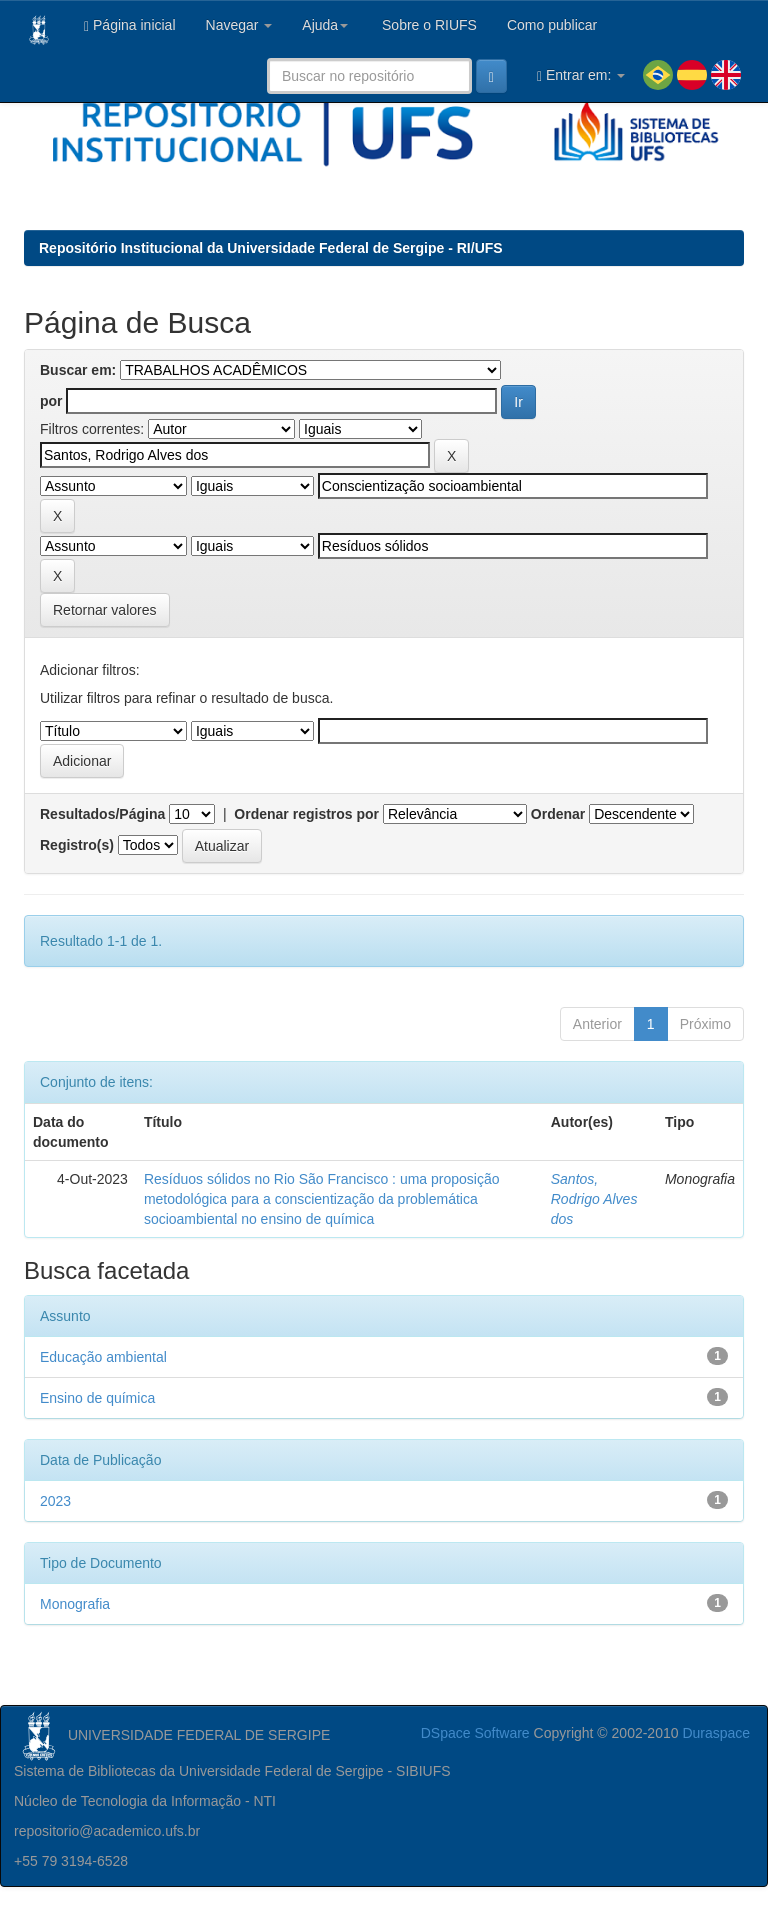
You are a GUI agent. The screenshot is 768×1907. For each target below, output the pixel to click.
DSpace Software (475, 1733)
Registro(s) (77, 845)
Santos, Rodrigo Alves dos (594, 1199)
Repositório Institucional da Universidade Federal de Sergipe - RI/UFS (271, 248)
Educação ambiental (103, 1357)
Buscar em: (78, 370)
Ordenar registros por (306, 814)
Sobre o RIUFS (427, 25)
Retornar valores (105, 610)
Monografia (75, 1604)
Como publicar (552, 25)
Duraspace (716, 1733)
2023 (55, 1501)
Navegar (239, 25)
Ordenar (558, 814)
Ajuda (325, 25)
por (51, 401)
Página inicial (130, 25)
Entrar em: (581, 75)
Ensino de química (97, 1398)
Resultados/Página (102, 814)
